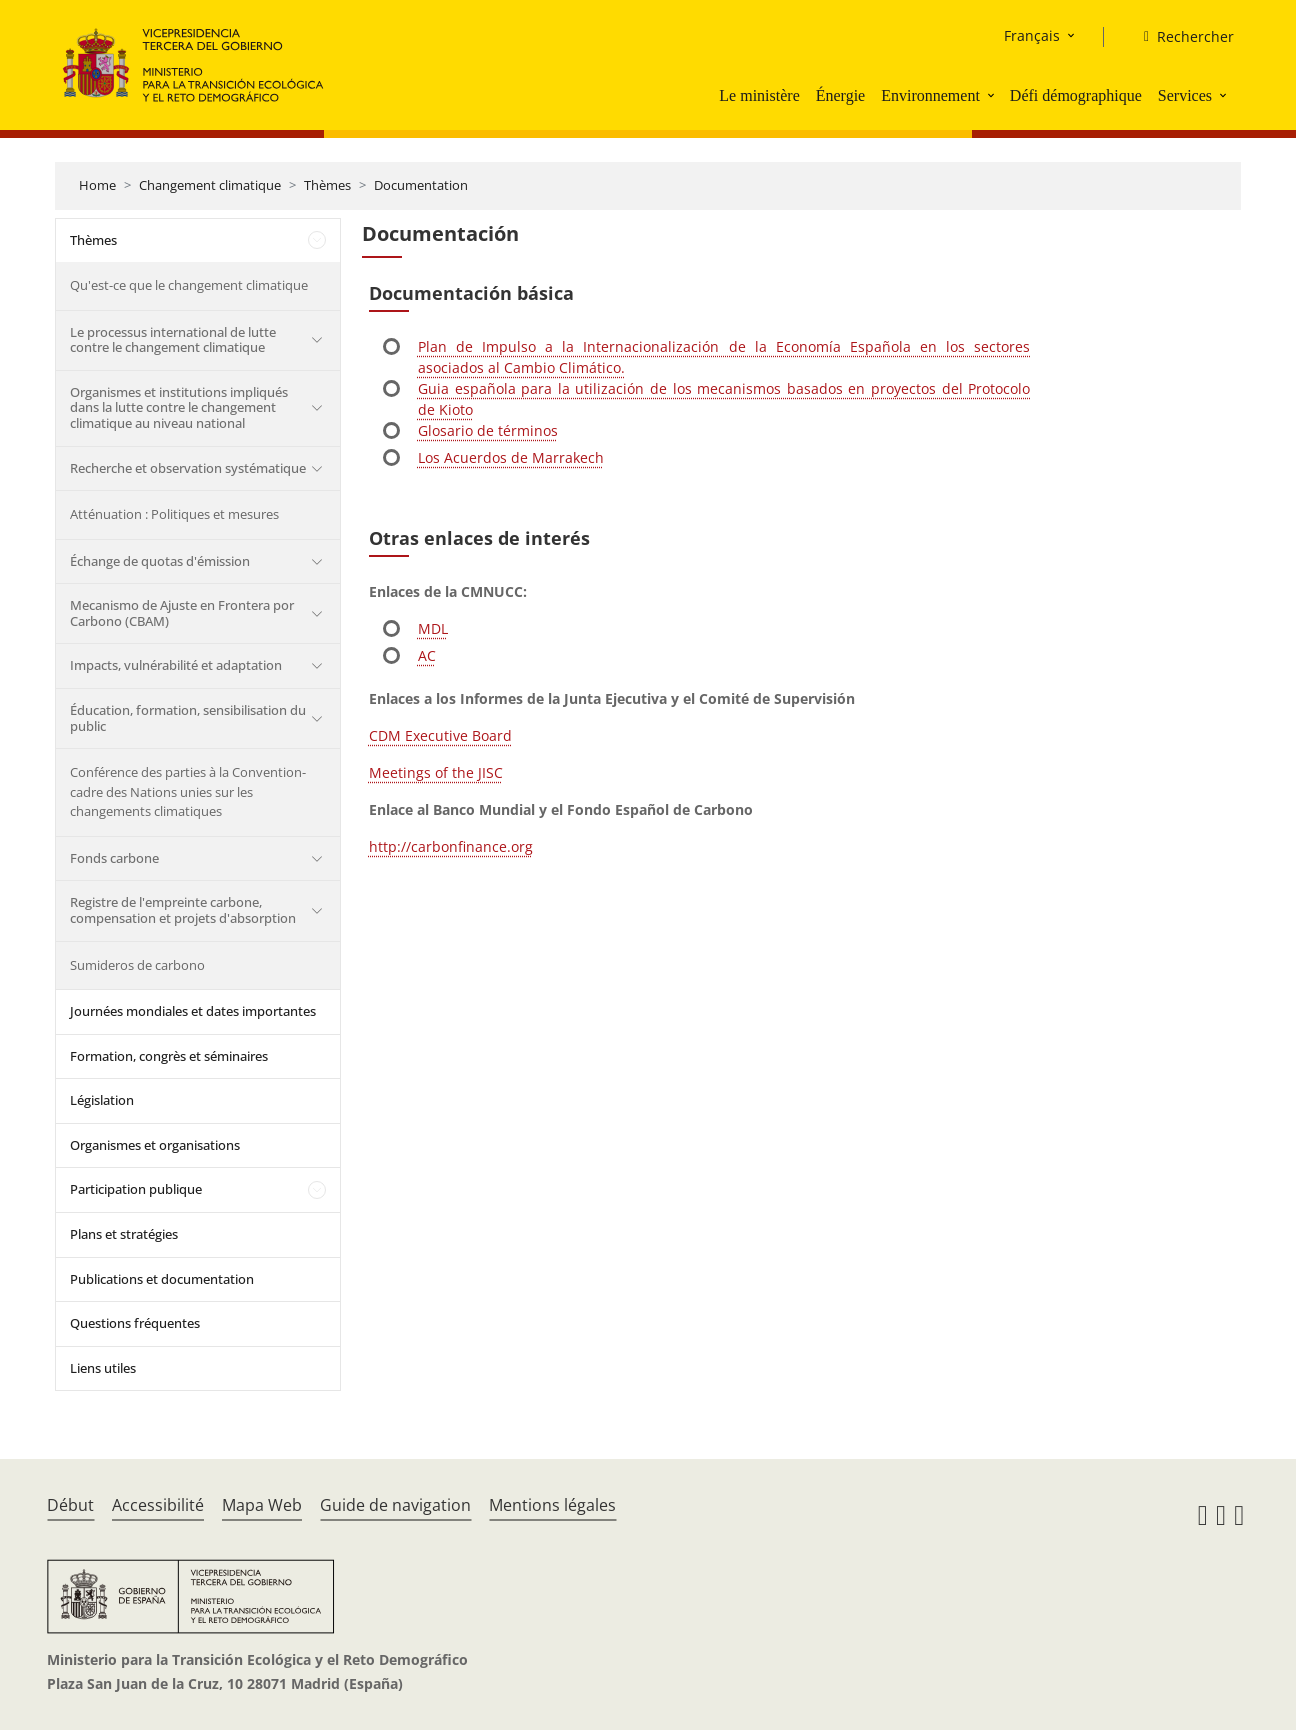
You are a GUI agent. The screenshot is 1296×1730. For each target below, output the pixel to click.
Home (97, 185)
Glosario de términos (488, 430)
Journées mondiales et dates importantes (193, 1011)
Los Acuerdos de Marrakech (511, 457)
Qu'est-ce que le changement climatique (189, 285)
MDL (433, 628)
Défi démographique (1076, 95)
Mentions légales (552, 1505)
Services (1185, 95)
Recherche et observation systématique (188, 468)
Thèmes (327, 185)
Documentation (421, 185)
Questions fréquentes (135, 1323)
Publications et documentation (162, 1279)
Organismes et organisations (155, 1145)
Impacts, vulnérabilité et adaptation (176, 665)
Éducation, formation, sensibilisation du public (188, 718)
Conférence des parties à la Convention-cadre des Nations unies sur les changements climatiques (188, 791)
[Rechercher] (1181, 37)
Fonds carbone (114, 858)
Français (1032, 35)
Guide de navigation (395, 1505)
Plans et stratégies (124, 1234)
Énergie (840, 95)
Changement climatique (210, 185)
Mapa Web (262, 1505)
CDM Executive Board (440, 735)
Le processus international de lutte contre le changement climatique (173, 340)
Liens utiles (103, 1368)
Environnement (930, 95)
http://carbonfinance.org (451, 846)
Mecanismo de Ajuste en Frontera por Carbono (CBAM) (182, 613)
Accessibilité (158, 1505)
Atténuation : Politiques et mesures (174, 514)
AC (427, 655)
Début (70, 1505)
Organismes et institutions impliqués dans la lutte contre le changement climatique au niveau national (179, 407)
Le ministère (759, 95)
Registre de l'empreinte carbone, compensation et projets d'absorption (183, 910)
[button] (993, 95)
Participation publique (136, 1189)
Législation (102, 1100)
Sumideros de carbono (137, 965)
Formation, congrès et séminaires (169, 1056)
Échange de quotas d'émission (160, 561)
